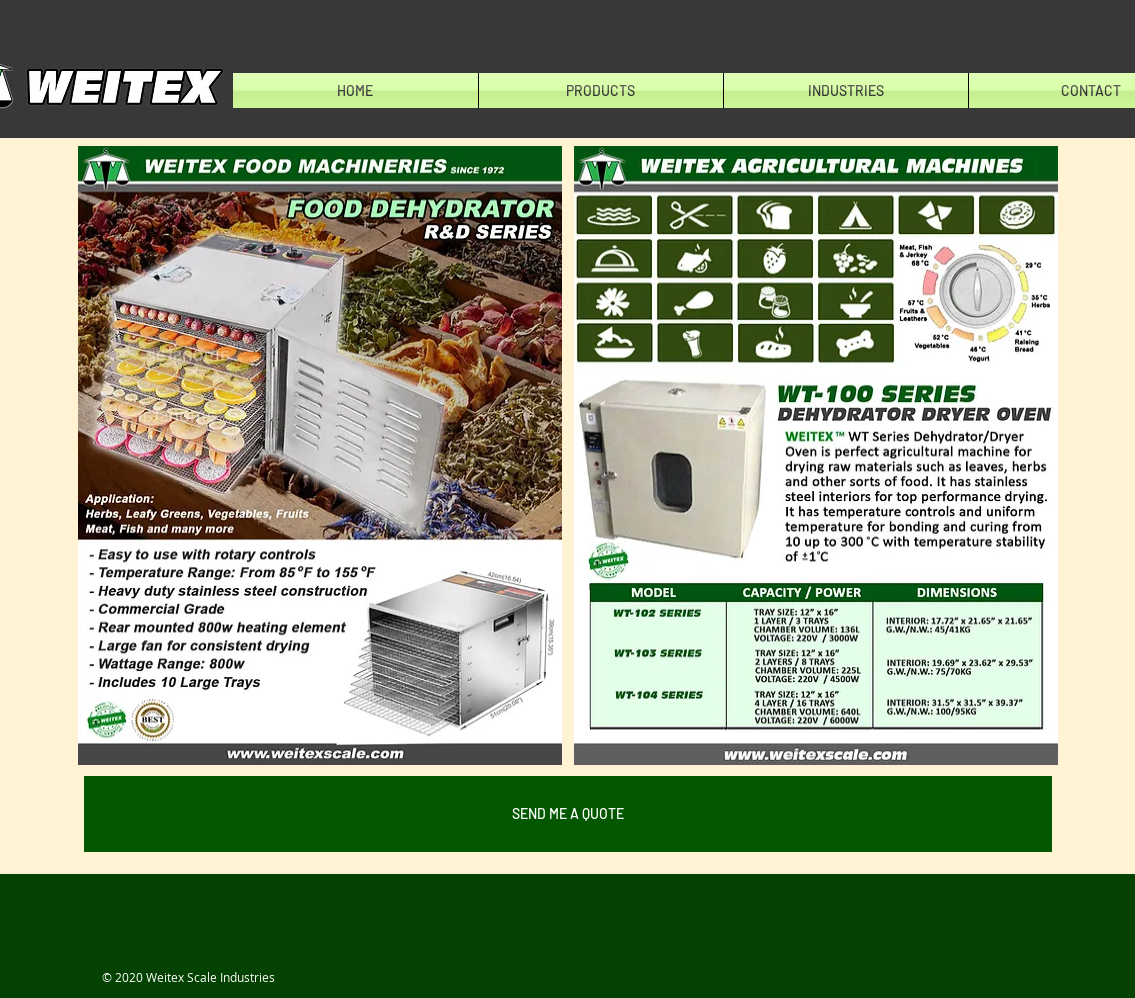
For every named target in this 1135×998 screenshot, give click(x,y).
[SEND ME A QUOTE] (568, 814)
